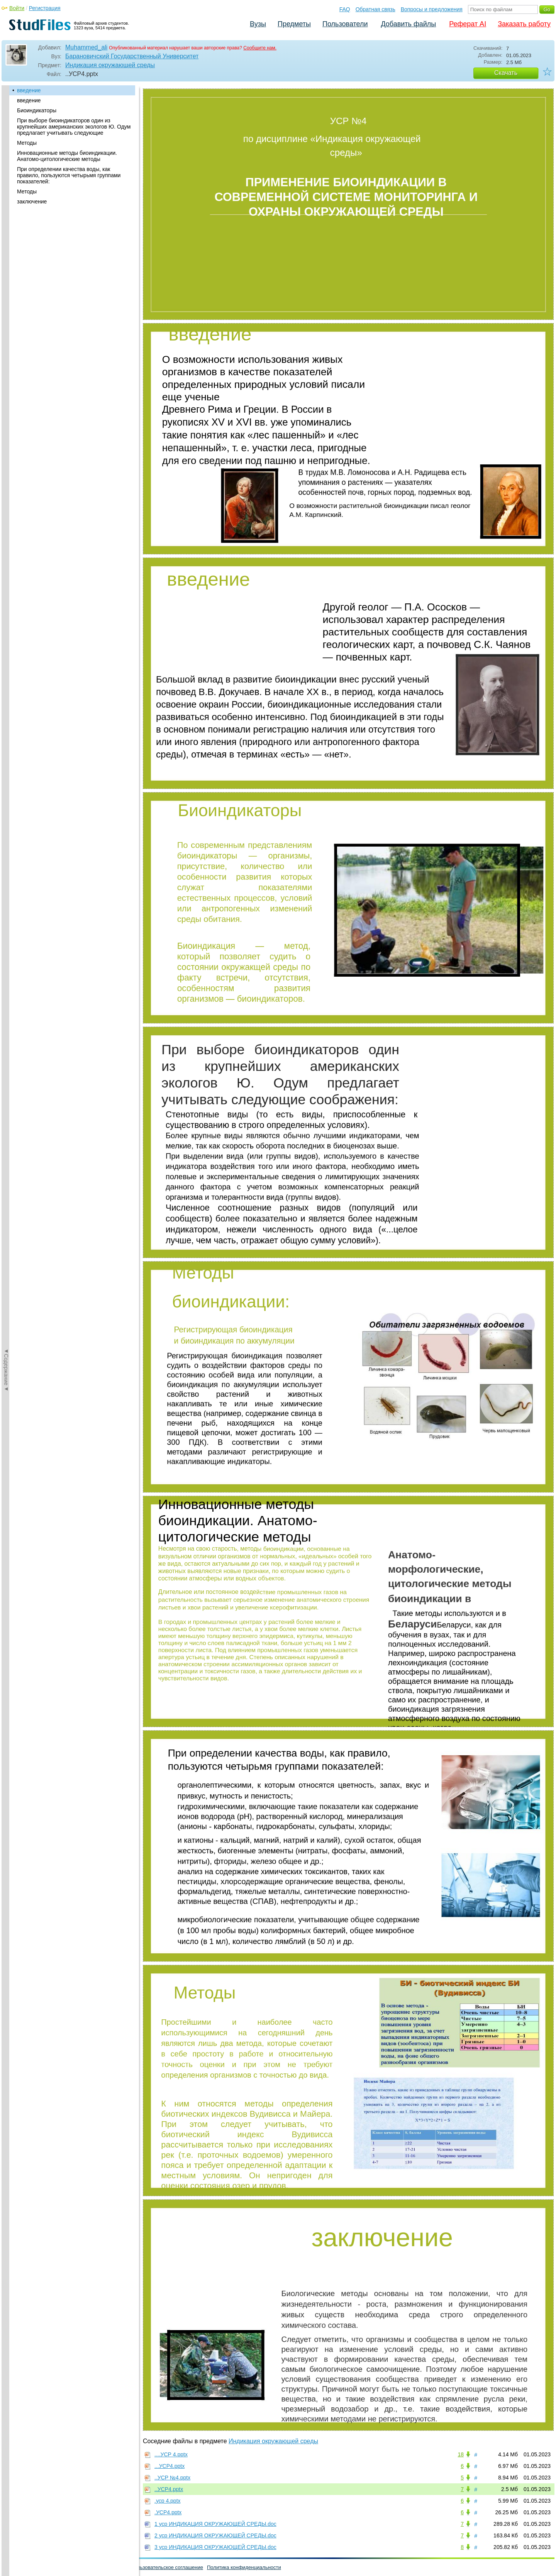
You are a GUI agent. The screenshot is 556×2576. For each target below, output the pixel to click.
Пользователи (345, 24)
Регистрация (45, 8)
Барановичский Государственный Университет (131, 56)
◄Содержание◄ (6, 220)
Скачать (505, 72)
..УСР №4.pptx (172, 2477)
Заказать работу (524, 24)
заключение (32, 201)
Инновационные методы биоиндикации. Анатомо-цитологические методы (67, 156)
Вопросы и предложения (432, 9)
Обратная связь (375, 9)
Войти (16, 8)
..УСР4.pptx (168, 2489)
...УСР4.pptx (169, 2466)
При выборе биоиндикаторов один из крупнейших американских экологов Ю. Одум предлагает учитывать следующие (74, 126)
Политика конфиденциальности (244, 2567)
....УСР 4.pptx (171, 2454)
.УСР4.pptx (167, 2512)
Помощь (15, 2567)
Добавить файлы (408, 24)
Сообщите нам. (259, 48)
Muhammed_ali (86, 47)
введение (29, 90)
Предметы (294, 24)
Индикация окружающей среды (110, 65)
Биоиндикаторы (36, 110)
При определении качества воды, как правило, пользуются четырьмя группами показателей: (68, 175)
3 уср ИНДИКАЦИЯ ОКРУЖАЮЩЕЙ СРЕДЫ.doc (215, 2547)
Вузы (258, 24)
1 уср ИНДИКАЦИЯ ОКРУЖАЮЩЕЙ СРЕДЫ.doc (215, 2524)
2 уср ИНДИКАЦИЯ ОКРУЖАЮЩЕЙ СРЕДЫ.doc (215, 2535)
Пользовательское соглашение (167, 2567)
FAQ (344, 9)
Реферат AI (467, 24)
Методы (27, 143)
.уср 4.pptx (167, 2501)
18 (461, 2454)
